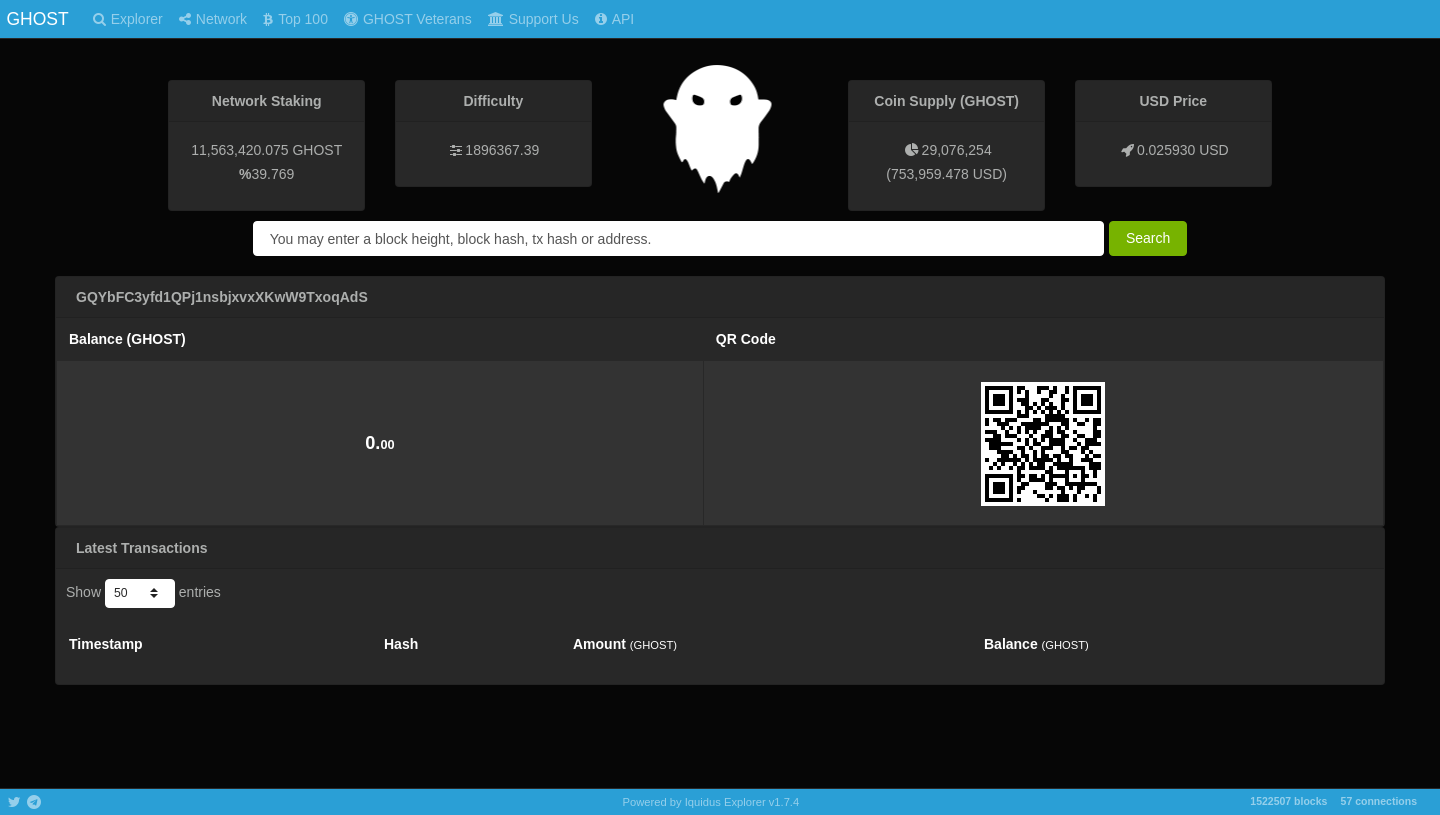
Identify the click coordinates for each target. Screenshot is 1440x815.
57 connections (1379, 801)
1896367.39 (502, 150)
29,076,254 (957, 150)
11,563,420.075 (239, 150)
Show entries (143, 593)
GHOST (37, 19)
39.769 (273, 174)
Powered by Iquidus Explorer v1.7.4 (711, 802)
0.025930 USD (1183, 150)
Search (1148, 238)
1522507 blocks (1288, 801)
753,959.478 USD (946, 174)
